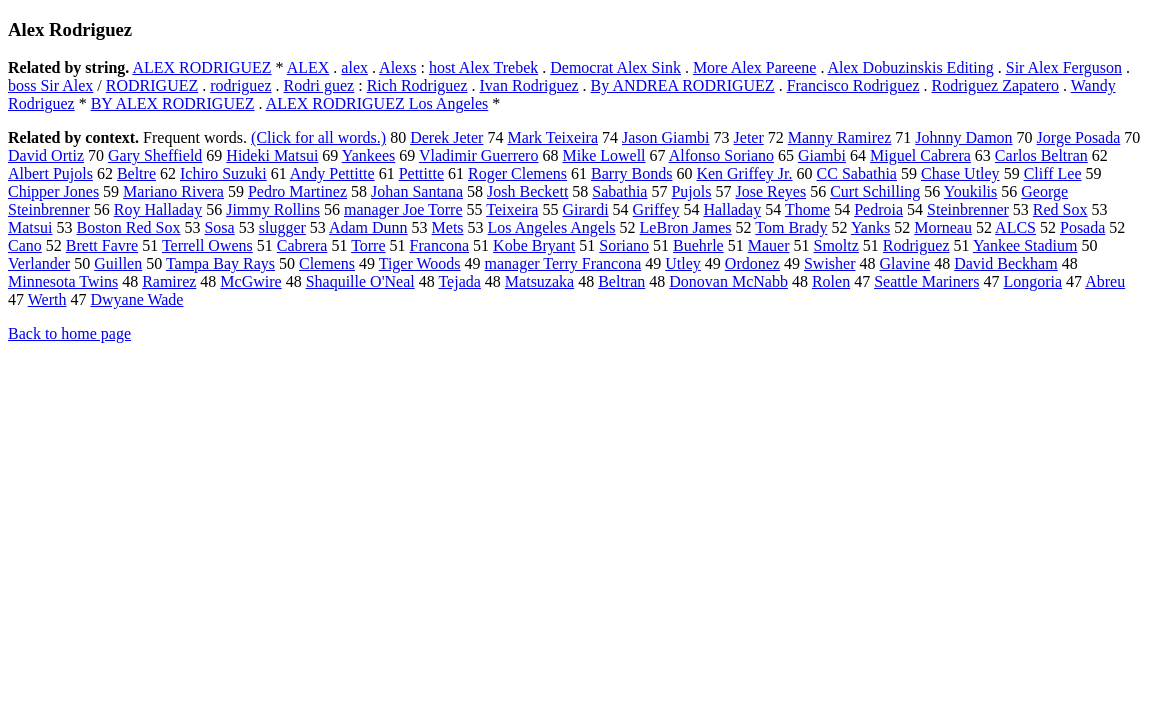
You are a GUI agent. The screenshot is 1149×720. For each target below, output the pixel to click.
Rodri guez (319, 85)
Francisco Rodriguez (853, 85)
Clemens (327, 263)
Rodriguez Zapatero (995, 85)
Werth (47, 299)
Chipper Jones (53, 191)
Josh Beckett (527, 191)
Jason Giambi (666, 137)
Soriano (624, 245)
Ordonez (752, 263)
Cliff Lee (1053, 173)
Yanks (870, 227)
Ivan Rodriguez (529, 85)
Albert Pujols (50, 173)
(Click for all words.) (318, 137)
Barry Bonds (631, 173)
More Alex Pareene (755, 67)
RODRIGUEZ (152, 85)
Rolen (831, 281)
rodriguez (240, 85)
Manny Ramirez (840, 137)
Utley (683, 263)
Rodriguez (916, 245)
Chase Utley (960, 173)
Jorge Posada (1079, 137)
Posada (1082, 227)
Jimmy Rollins (273, 209)
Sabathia (619, 191)
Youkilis (971, 191)
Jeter (749, 137)
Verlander (39, 263)
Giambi (822, 155)
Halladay (732, 209)
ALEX (308, 67)
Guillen (118, 263)
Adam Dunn (368, 227)
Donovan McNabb (728, 281)
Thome (807, 209)
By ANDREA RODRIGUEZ (683, 85)
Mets (448, 227)
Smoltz (835, 245)
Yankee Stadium (1025, 245)
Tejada (459, 281)
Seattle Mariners (926, 281)
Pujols (691, 191)
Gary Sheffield (155, 155)
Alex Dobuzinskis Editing (911, 67)
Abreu (1105, 281)
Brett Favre (102, 245)
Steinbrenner (968, 209)
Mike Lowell (603, 155)
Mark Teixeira (552, 137)
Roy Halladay (158, 209)
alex (354, 67)
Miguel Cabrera (920, 155)
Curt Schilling (875, 191)
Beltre (136, 173)
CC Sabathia (857, 173)
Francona (440, 245)
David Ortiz (46, 155)
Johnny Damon (963, 137)
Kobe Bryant (534, 245)
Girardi (585, 209)
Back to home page (69, 333)
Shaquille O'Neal (360, 281)
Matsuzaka (539, 281)
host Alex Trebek (483, 67)
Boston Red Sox (128, 227)
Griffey (656, 209)
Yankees (368, 155)
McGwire (250, 281)
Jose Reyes (770, 191)
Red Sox (1060, 209)
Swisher (830, 263)
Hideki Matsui (272, 155)
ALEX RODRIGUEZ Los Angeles (377, 103)
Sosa (219, 227)
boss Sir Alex (50, 85)
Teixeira (512, 209)
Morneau (943, 227)
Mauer (769, 245)
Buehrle (698, 245)
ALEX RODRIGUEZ (201, 67)
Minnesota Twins (63, 281)
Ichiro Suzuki (223, 173)
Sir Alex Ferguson (1064, 67)
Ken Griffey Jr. (744, 173)
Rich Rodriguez (417, 85)
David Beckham (1006, 263)
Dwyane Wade (136, 299)
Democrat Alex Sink (615, 67)
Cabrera (302, 245)
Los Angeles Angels (552, 227)
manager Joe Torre (403, 209)
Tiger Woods (420, 263)
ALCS (1015, 227)
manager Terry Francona (563, 263)
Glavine (904, 263)
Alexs (397, 67)
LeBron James (686, 227)
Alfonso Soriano (721, 155)
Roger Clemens (517, 173)
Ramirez (169, 281)
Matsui (30, 227)
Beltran (621, 281)
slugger (282, 227)
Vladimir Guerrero (479, 155)
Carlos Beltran (1041, 155)
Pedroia (878, 209)
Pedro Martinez (297, 191)
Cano (25, 245)
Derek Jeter (446, 137)
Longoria (1032, 281)
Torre (368, 245)
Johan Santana (417, 191)
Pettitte (421, 173)
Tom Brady (791, 227)
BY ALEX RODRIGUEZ (173, 103)
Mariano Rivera (173, 191)
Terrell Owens (207, 245)
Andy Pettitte (332, 173)
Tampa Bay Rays (220, 263)
